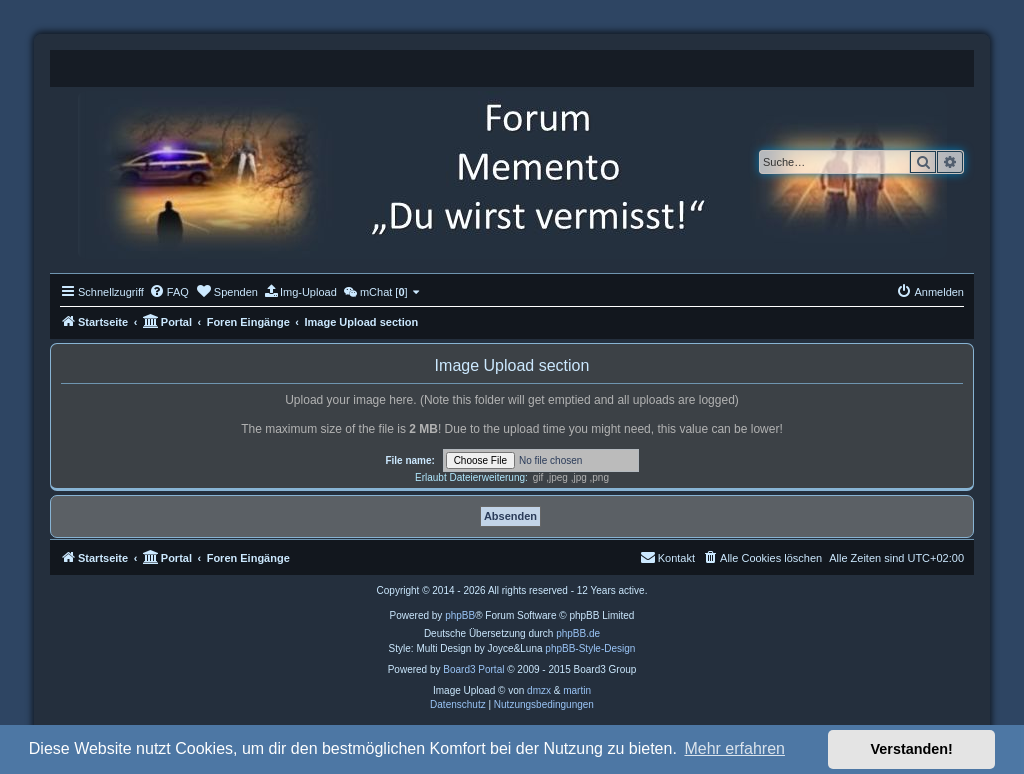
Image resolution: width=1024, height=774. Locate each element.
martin (577, 690)
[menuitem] (169, 292)
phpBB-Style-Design (590, 648)
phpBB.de (578, 633)
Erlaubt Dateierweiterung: (471, 477)
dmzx (539, 690)
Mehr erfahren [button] (734, 748)
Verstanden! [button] (912, 749)
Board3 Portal (473, 669)
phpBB (460, 615)
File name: (409, 460)
